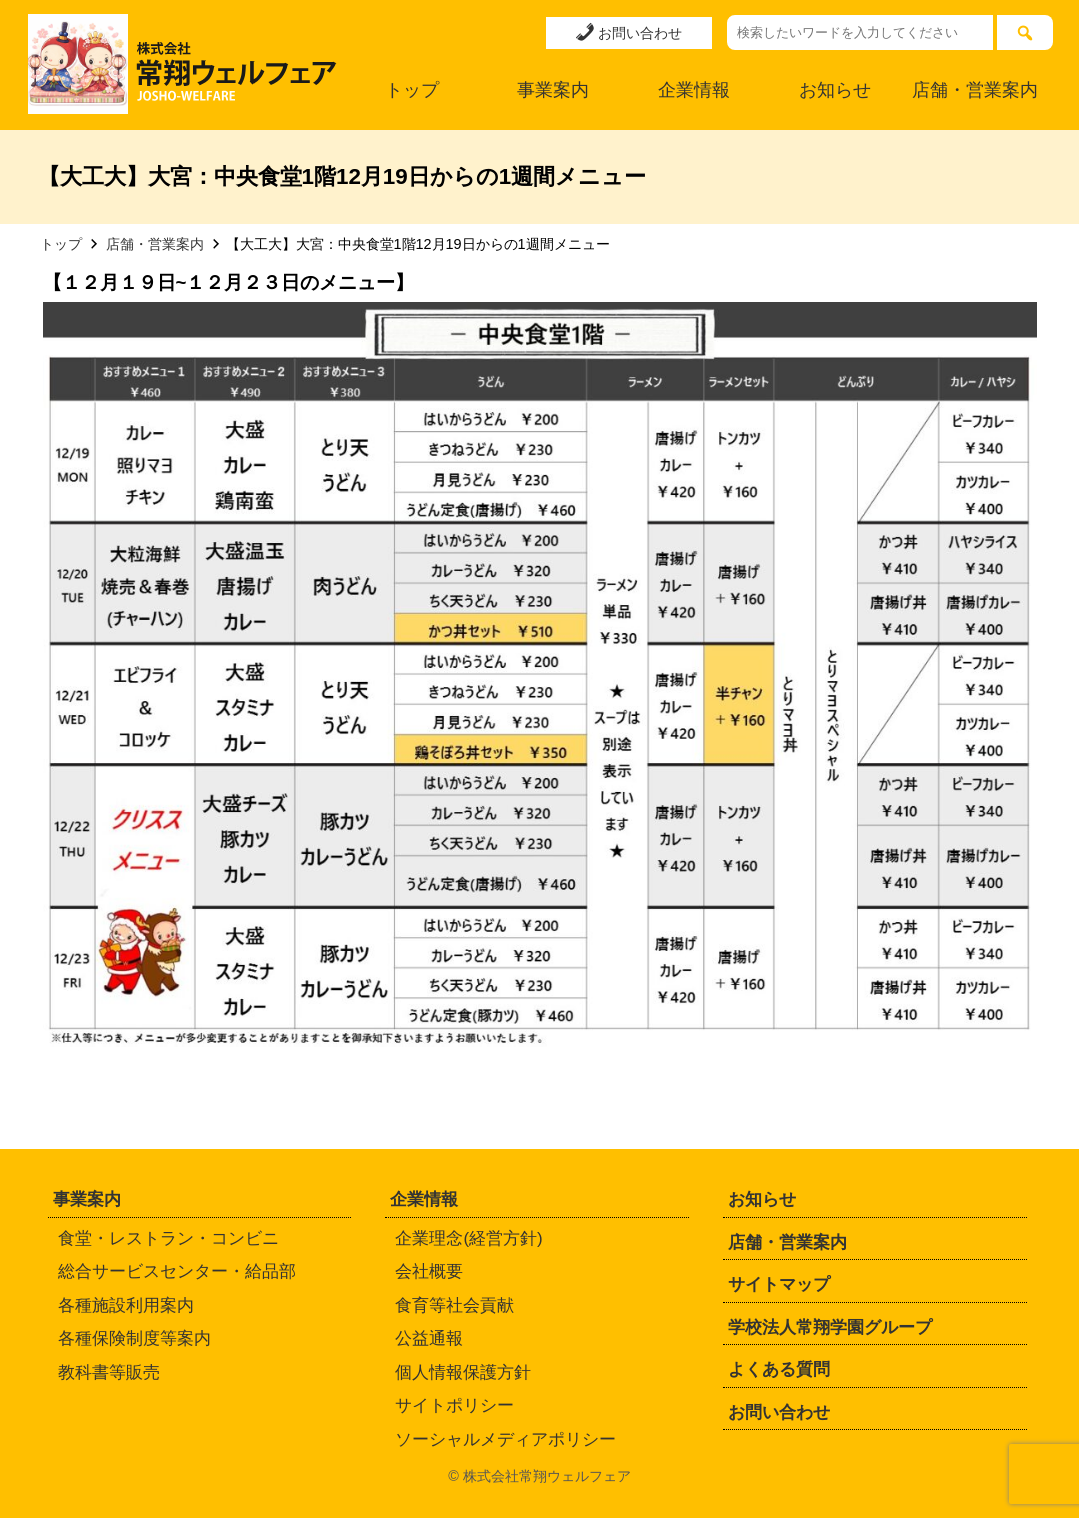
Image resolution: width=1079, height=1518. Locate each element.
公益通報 (429, 1338)
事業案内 (553, 90)
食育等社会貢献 (454, 1305)
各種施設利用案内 (126, 1305)
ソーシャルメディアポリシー (505, 1439)
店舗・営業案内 (975, 90)
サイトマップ (779, 1284)
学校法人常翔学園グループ (830, 1327)
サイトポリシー (454, 1405)
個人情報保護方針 (463, 1372)
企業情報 (694, 90)
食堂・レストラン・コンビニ (168, 1238)
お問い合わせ (629, 32)
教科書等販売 (109, 1372)
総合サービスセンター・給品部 (177, 1271)
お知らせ (835, 90)
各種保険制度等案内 (134, 1338)
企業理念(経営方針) (468, 1238)
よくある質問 (779, 1369)
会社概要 (429, 1271)
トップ (412, 90)
